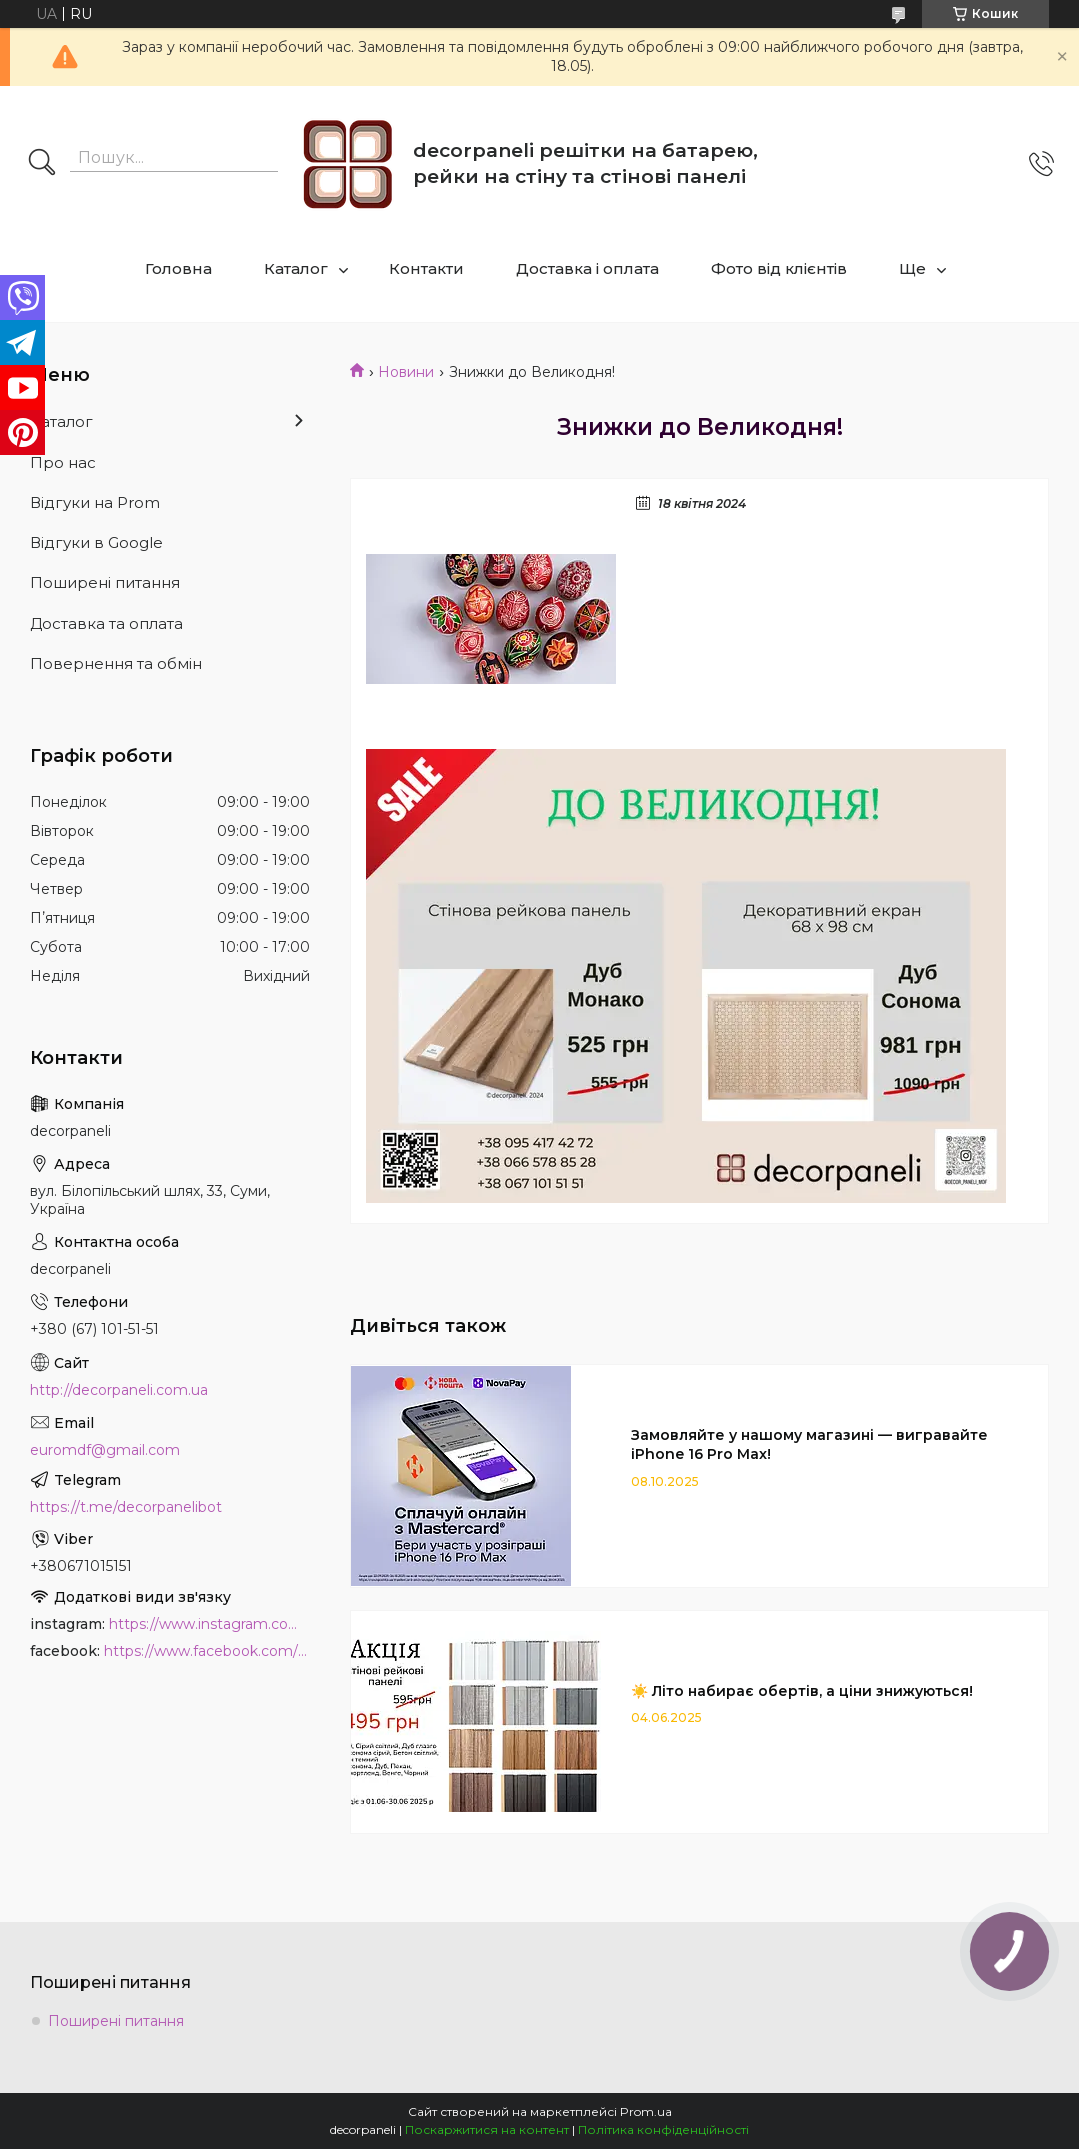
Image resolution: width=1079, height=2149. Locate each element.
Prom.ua (646, 2111)
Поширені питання (105, 582)
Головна (178, 268)
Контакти (426, 268)
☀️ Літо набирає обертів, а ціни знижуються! (802, 1691)
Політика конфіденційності (663, 2129)
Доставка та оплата (106, 623)
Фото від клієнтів (779, 268)
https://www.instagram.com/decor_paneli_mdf (209, 1624)
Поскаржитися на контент (487, 2129)
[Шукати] (42, 164)
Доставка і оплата (587, 268)
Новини (406, 372)
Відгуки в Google (96, 542)
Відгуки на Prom (95, 502)
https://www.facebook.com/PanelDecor (207, 1651)
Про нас (63, 462)
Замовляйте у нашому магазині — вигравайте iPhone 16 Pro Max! (809, 1444)
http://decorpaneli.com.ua (119, 1390)
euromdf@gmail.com (105, 1450)
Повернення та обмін (116, 663)
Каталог (296, 268)
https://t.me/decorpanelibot (126, 1507)
